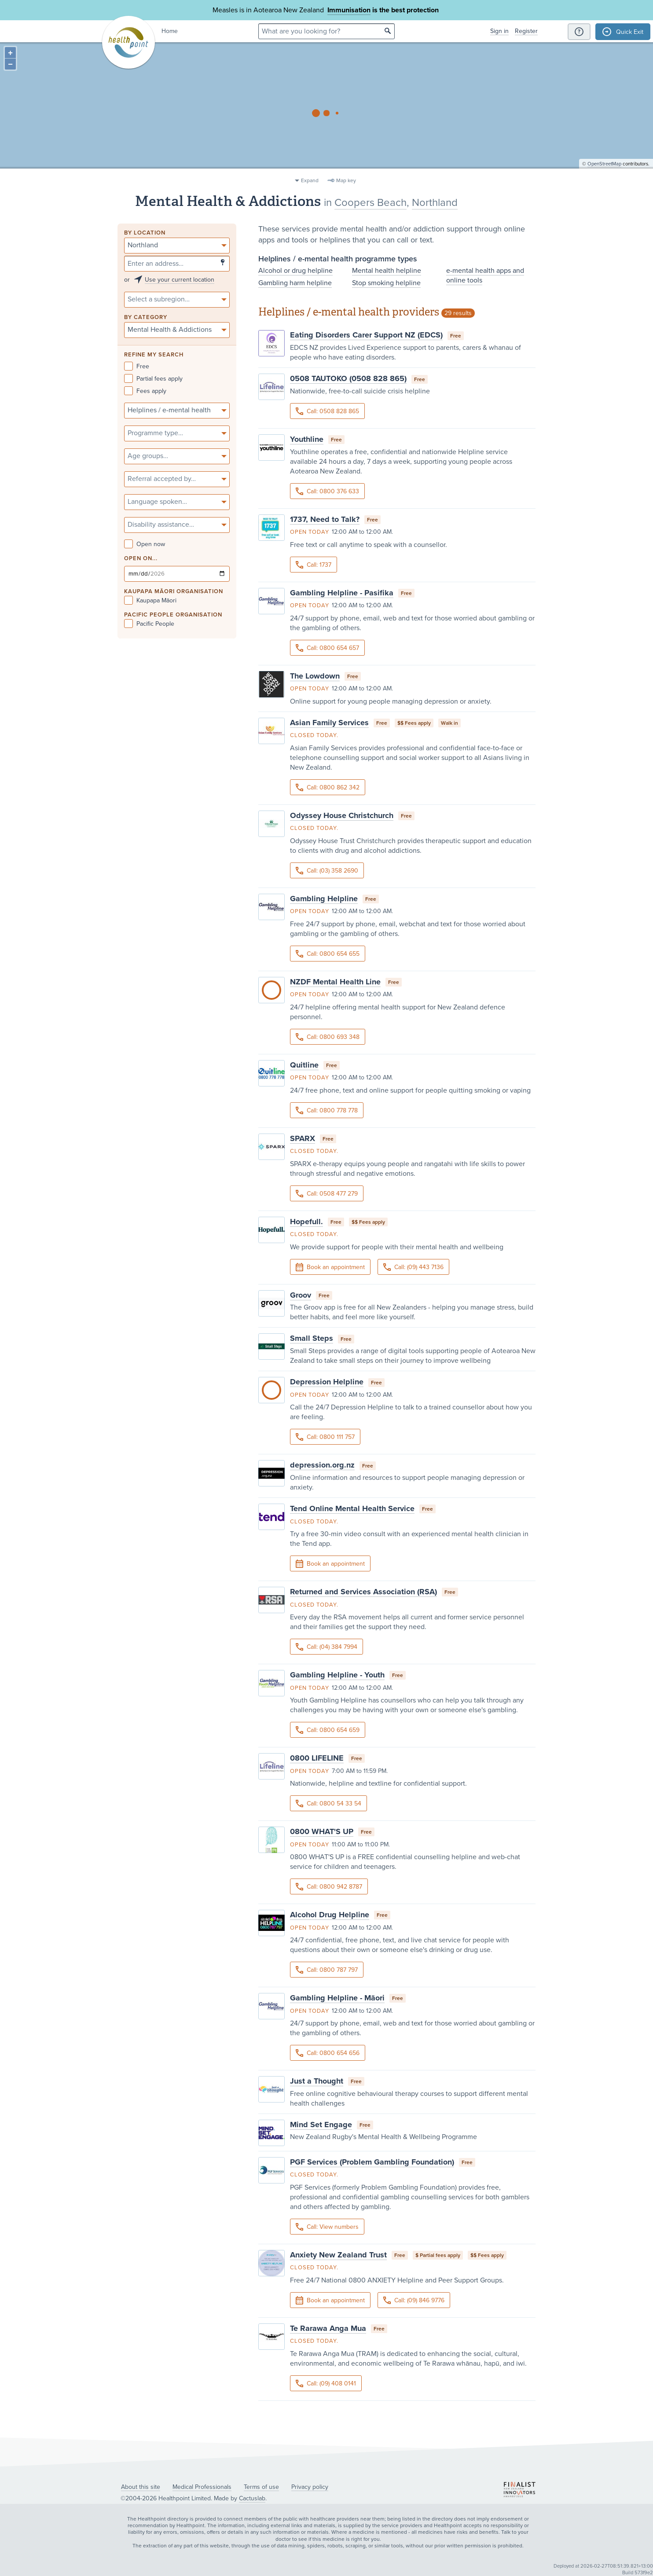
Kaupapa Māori (150, 600)
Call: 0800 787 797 (327, 1970)
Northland (435, 202)
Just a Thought (316, 2081)
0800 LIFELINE (317, 1758)
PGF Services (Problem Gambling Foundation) (372, 2162)
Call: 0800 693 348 (328, 1037)
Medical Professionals (201, 2487)
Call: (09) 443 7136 (413, 1267)
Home (169, 31)
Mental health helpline (386, 270)
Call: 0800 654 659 (328, 1730)
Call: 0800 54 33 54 (328, 1803)
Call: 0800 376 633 (327, 491)
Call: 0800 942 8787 (329, 1886)
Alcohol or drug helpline (295, 270)
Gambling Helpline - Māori (337, 1998)
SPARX (302, 1138)
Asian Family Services (329, 722)
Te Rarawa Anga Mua (328, 2328)
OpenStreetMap (604, 169)
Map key (346, 180)
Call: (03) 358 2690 (327, 870)
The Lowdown (315, 676)
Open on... (141, 558)
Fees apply (145, 391)
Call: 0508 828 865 (327, 411)
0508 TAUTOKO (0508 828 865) (348, 378)
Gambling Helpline (324, 898)
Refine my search (153, 355)
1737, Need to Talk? (325, 519)
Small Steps (311, 1338)
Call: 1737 (313, 565)
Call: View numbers (327, 2227)
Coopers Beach (370, 202)
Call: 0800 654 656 (328, 2053)
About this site (140, 2487)
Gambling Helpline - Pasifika (341, 593)
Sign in (499, 31)
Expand (310, 180)
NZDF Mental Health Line (335, 982)
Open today (309, 532)
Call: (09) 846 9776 (413, 2300)
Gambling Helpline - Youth (337, 1675)
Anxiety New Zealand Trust (338, 2255)
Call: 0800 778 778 (327, 1110)
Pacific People (149, 624)
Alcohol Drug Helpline (329, 1914)
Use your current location (179, 279)
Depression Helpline (326, 1382)
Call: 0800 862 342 (328, 787)
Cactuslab (252, 2498)
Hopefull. (306, 1221)
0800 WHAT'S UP (321, 1831)
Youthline (306, 439)
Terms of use (261, 2487)
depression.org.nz (322, 1465)
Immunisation (349, 10)
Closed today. (314, 735)
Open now (144, 544)
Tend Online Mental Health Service (352, 1508)
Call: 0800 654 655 (328, 954)
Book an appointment (330, 1267)
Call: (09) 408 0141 (326, 2383)
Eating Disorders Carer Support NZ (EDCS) (366, 335)
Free (136, 366)
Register (526, 31)
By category (145, 317)
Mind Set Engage (321, 2124)
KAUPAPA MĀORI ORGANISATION (173, 591)
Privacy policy (309, 2487)
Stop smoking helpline (386, 283)
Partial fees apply (153, 378)
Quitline (304, 1065)
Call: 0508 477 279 (327, 1193)
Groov (300, 1295)
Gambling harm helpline (295, 283)
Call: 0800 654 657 (327, 648)
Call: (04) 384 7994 (326, 1647)
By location (144, 233)
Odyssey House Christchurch (341, 815)
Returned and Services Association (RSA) (363, 1591)
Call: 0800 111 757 (325, 1437)
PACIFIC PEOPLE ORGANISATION (173, 615)
